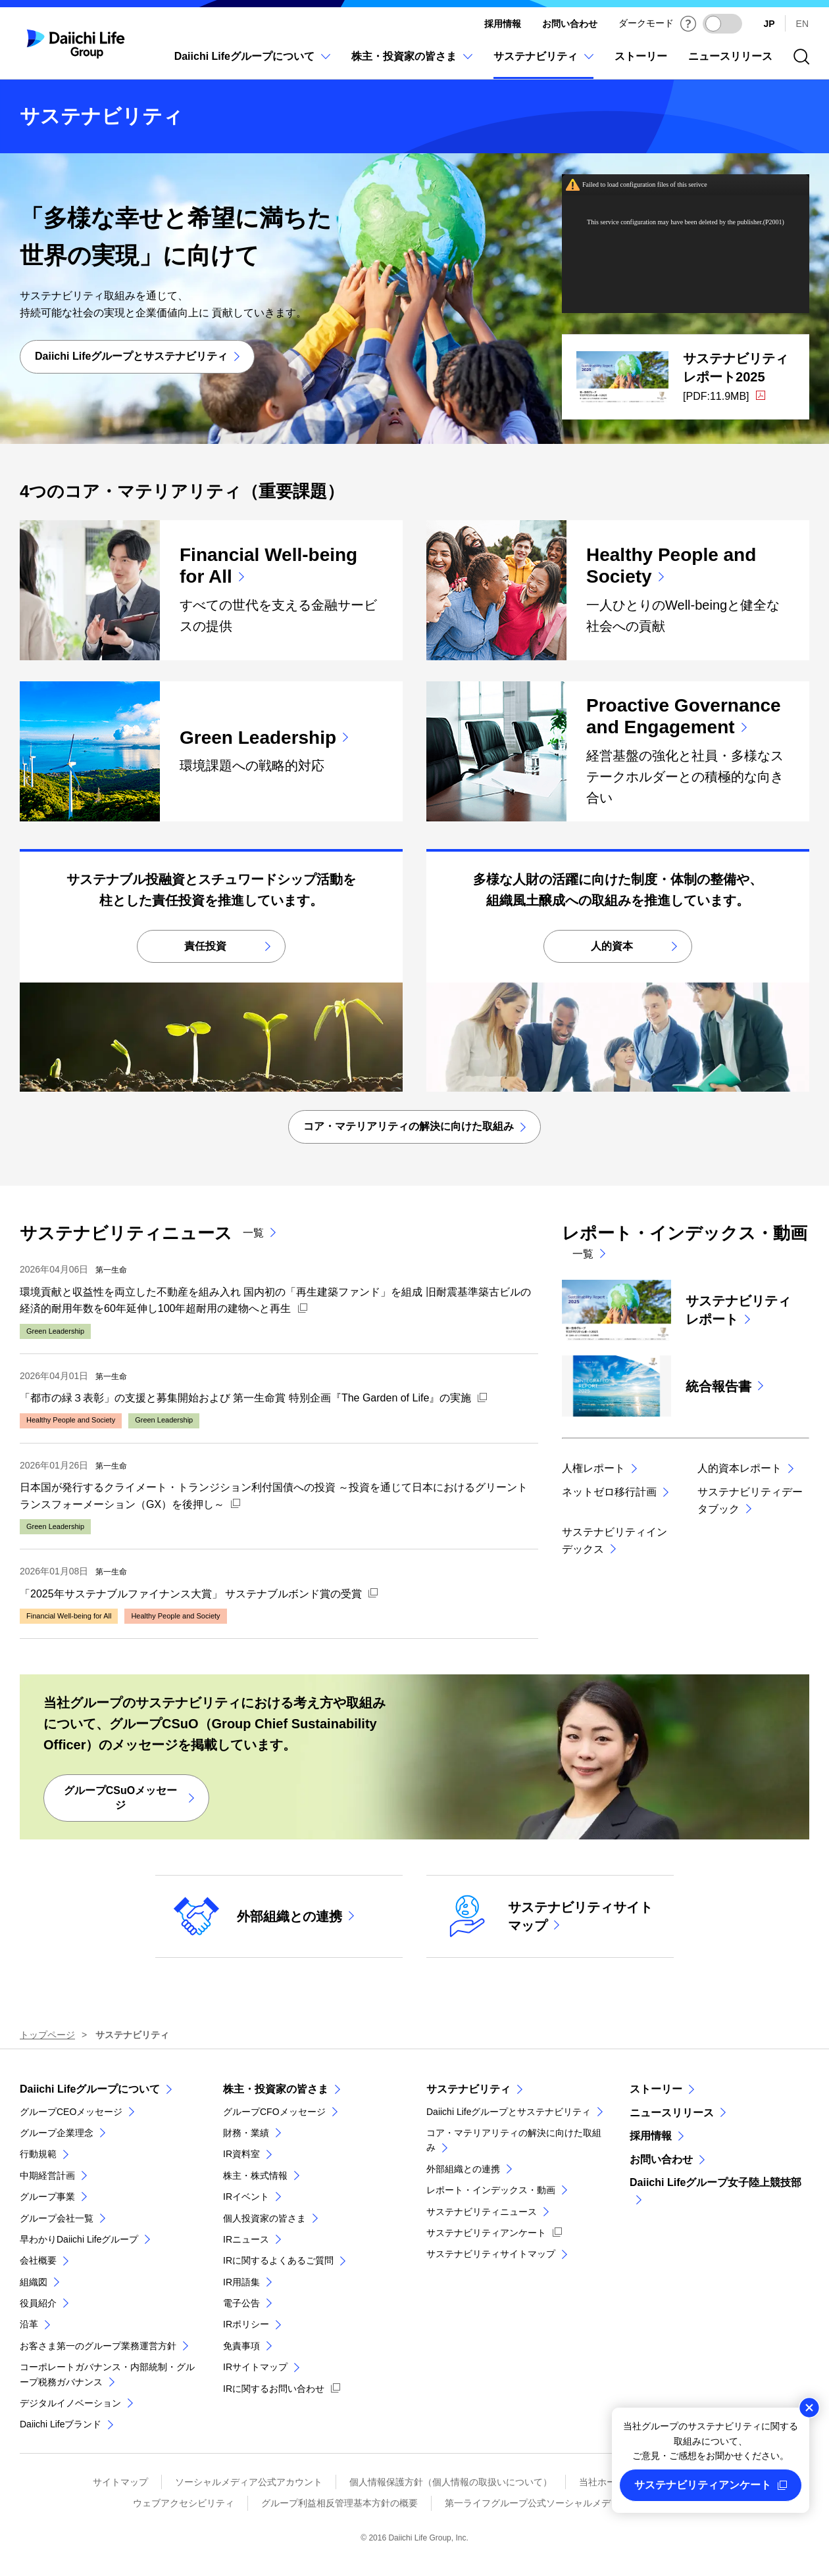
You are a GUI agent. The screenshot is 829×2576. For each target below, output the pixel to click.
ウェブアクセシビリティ (183, 2503)
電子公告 (241, 2303)
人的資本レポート (739, 1468)
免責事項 (241, 2346)
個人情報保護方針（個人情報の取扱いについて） (450, 2482)
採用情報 (502, 23)
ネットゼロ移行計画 (609, 1491)
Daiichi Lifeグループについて (90, 2089)
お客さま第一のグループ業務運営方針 (98, 2346)
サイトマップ (120, 2482)
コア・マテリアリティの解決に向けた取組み (513, 2139)
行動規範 (38, 2154)
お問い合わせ (569, 23)
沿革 (29, 2324)
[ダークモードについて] (688, 24)
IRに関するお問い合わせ (273, 2388)
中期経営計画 (47, 2175)
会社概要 (38, 2260)
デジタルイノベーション (70, 2403)
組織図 (33, 2282)
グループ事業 (47, 2196)
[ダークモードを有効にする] (722, 24)
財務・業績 (246, 2132)
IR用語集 (241, 2282)
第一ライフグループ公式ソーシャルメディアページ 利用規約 (570, 2503)
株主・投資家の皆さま (275, 2089)
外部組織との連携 (463, 2169)
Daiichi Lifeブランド (60, 2424)
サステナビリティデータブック (750, 1500)
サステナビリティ (468, 2089)
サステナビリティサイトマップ (490, 2253)
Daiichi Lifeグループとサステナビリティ (508, 2111)
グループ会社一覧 (56, 2218)
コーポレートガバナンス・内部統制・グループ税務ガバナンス (107, 2374)
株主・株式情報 (255, 2175)
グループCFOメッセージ (274, 2111)
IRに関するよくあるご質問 (278, 2260)
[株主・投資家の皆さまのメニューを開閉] (411, 63)
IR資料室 (241, 2154)
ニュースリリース (672, 2112)
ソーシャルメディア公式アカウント (248, 2482)
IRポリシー (246, 2324)
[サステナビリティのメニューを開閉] (543, 63)
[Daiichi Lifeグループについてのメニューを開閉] (252, 63)
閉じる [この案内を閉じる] (809, 2407)
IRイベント (246, 2196)
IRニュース (246, 2239)
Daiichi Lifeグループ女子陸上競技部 (715, 2182)
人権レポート (593, 1468)
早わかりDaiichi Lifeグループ (79, 2239)
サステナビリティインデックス (614, 1540)
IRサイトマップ (255, 2367)
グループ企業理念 (56, 2132)
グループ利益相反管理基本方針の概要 (339, 2503)
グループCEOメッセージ (71, 2111)
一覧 (253, 1232)
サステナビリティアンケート (486, 2232)
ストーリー (656, 2089)
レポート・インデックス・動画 (490, 2190)
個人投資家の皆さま (264, 2218)
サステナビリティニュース (481, 2211)
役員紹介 (38, 2303)
